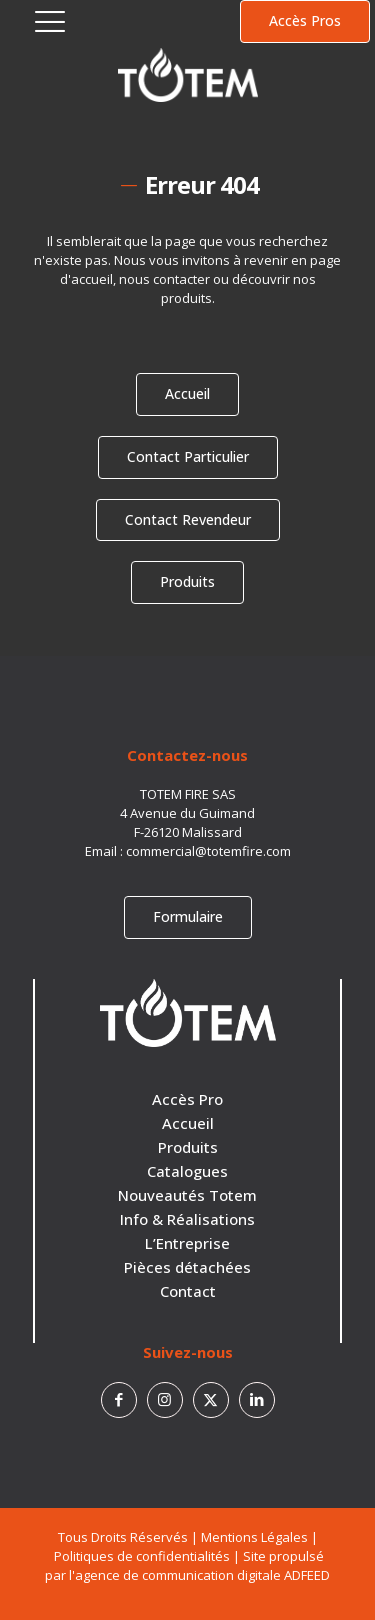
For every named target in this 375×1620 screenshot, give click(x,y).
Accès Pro (187, 1099)
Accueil (188, 1123)
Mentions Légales (254, 1537)
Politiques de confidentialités (142, 1556)
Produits (188, 1147)
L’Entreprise (187, 1243)
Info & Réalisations (187, 1219)
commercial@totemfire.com (208, 851)
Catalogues (187, 1171)
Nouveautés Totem (187, 1195)
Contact (188, 1291)
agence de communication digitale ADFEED (202, 1575)
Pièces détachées (187, 1267)
